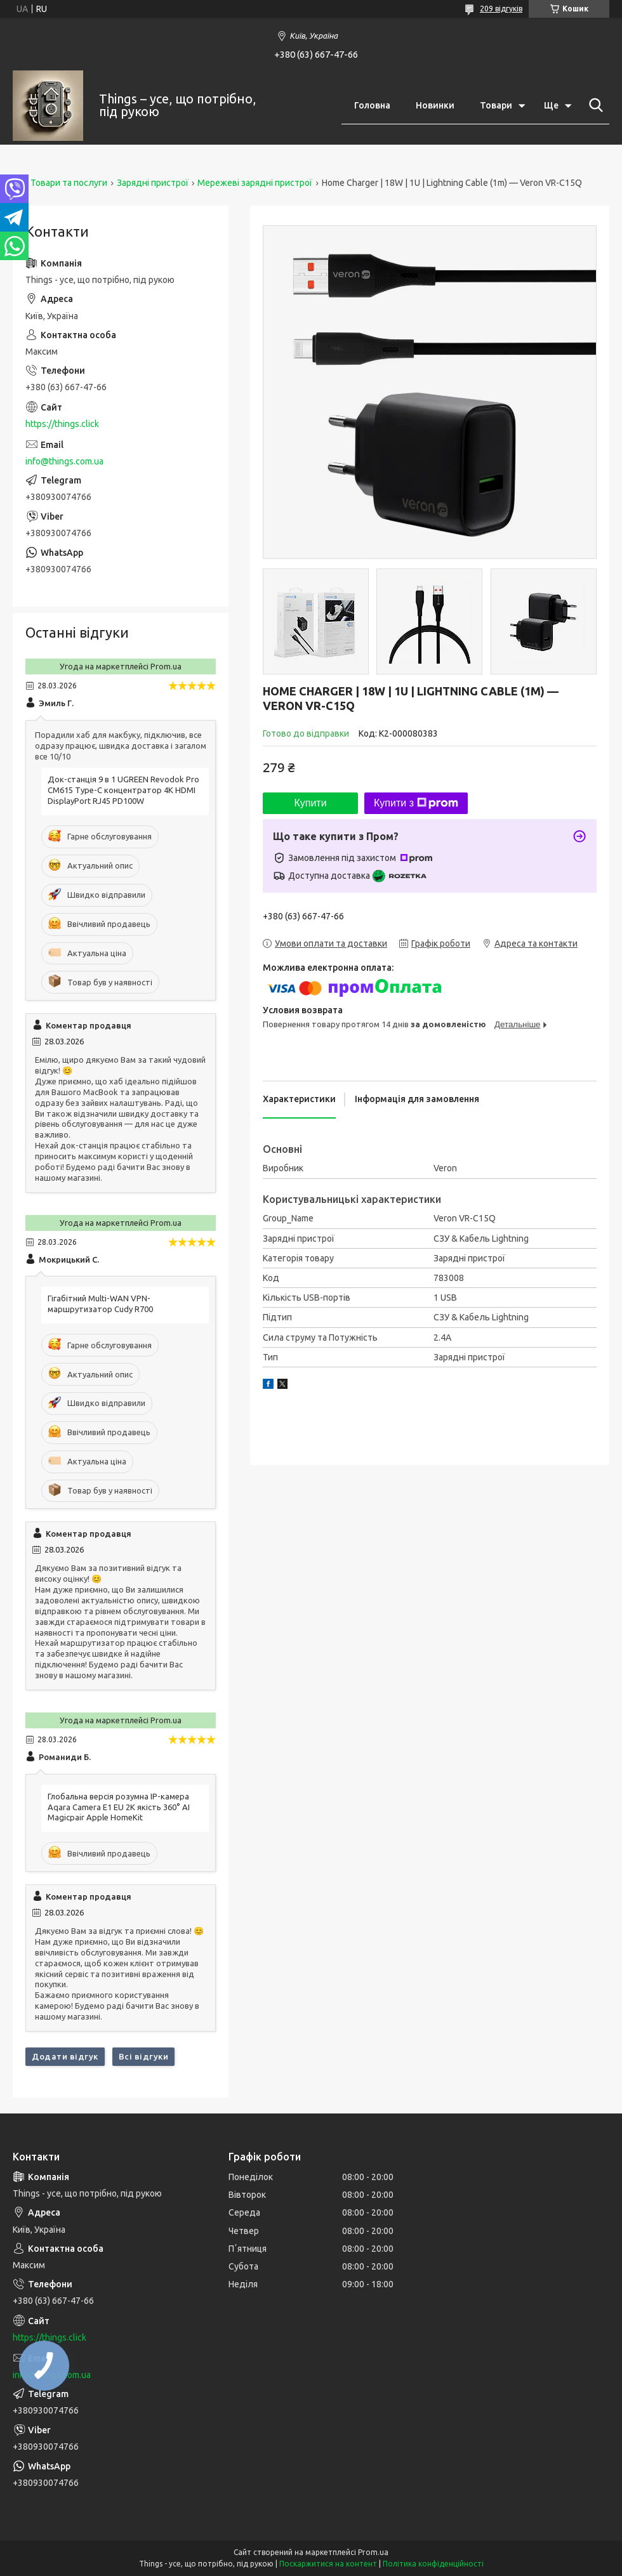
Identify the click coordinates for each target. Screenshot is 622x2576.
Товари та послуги (68, 183)
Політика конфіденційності (433, 2564)
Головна (372, 105)
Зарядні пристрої (153, 183)
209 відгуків (501, 8)
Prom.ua (373, 2552)
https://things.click (62, 424)
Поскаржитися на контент (328, 2564)
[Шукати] (593, 105)
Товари (496, 105)
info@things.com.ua (64, 461)
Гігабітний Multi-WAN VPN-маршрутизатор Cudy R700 (100, 1303)
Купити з (416, 803)
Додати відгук (65, 2056)
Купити (310, 803)
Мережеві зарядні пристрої (254, 183)
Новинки (435, 105)
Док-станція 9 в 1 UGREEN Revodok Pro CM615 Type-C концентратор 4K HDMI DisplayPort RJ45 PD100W (123, 790)
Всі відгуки (144, 2056)
